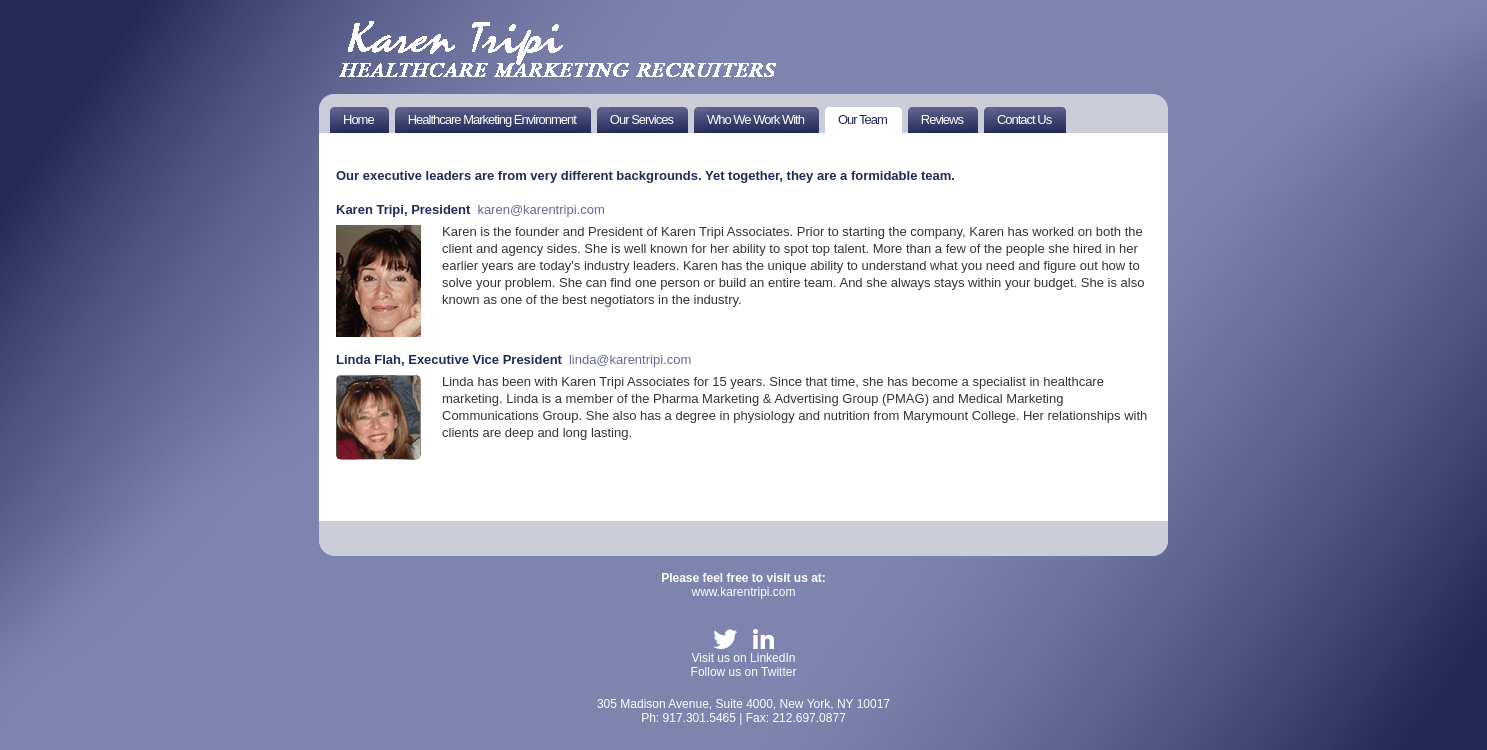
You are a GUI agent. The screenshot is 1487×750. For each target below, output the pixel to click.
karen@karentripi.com (540, 209)
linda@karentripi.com (630, 359)
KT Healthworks (560, 49)
